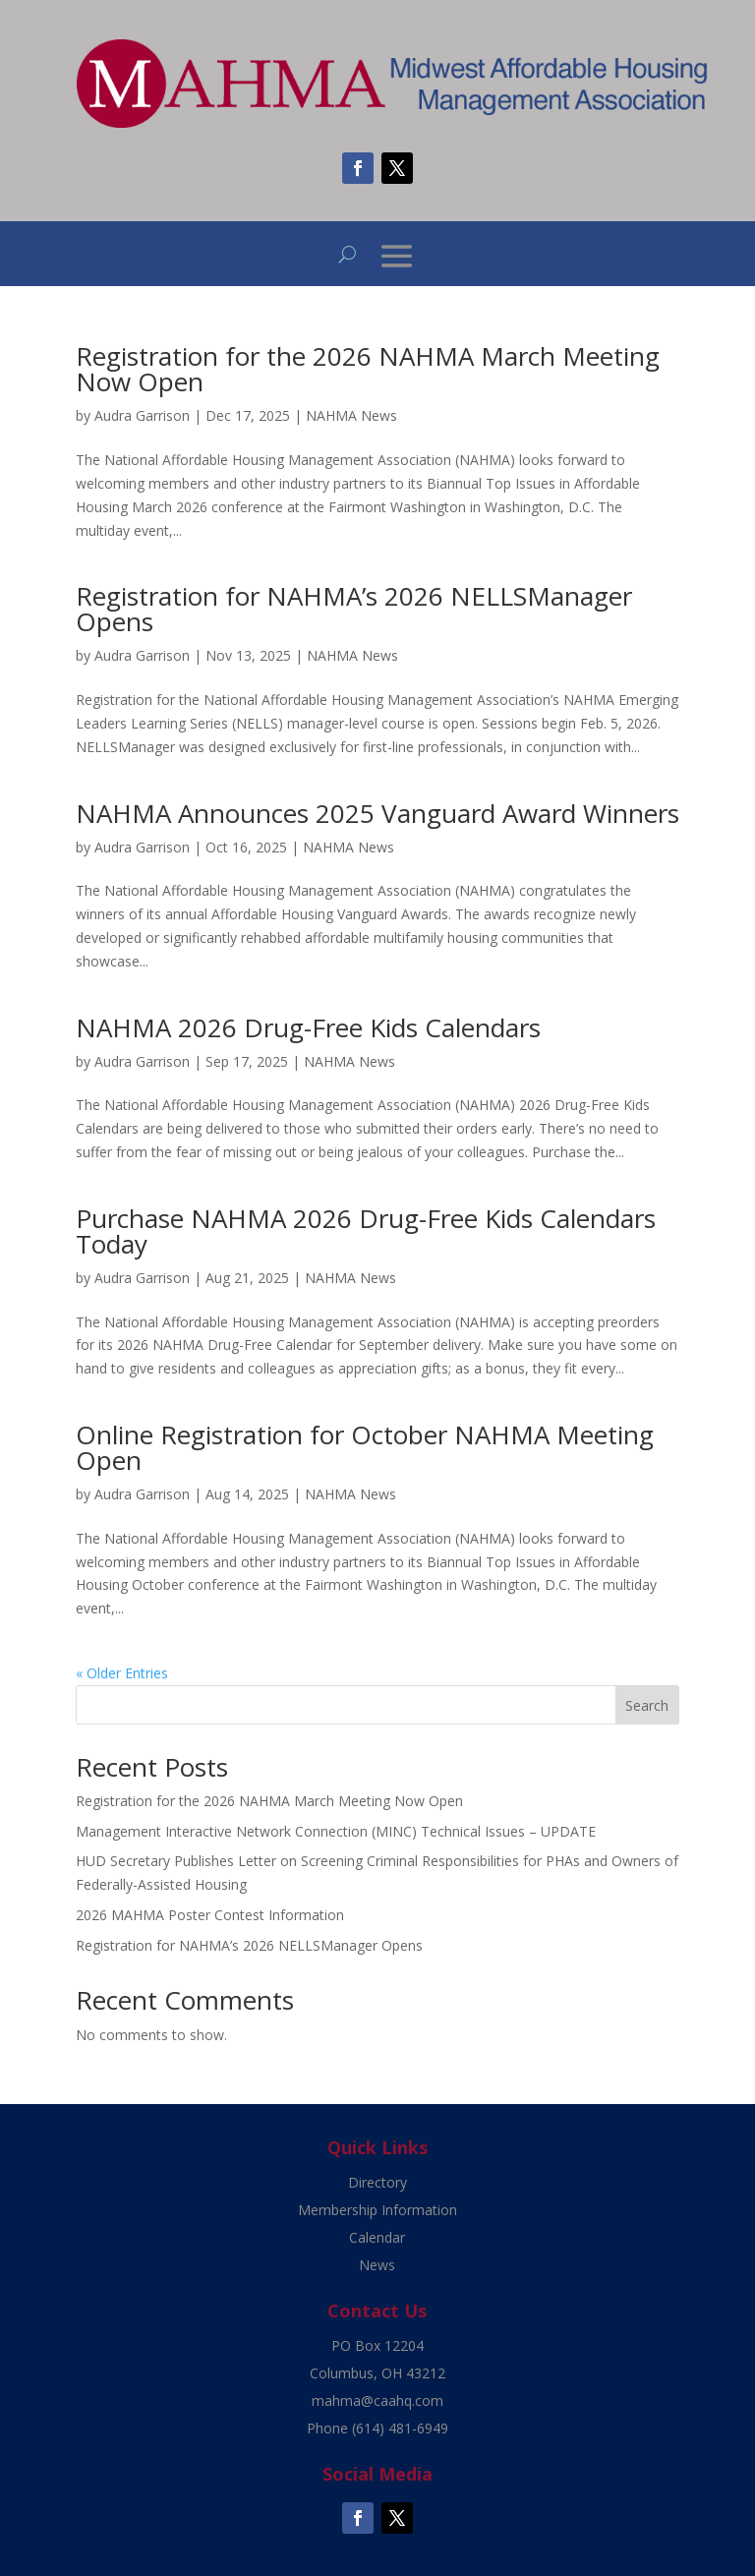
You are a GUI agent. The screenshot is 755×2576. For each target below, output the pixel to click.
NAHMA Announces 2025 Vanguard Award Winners (377, 813)
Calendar (377, 2237)
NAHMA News (351, 415)
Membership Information (377, 2209)
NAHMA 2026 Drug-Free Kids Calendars (308, 1027)
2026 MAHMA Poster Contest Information (210, 1914)
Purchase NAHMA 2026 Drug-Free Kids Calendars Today (366, 1230)
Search (646, 1705)
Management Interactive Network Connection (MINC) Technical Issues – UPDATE (336, 1831)
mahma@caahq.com (377, 2400)
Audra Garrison (142, 415)
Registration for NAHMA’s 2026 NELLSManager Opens (354, 608)
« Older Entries (122, 1673)
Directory (377, 2182)
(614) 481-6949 (400, 2428)
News (377, 2264)
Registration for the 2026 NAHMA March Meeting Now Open (368, 368)
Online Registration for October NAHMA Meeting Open (365, 1447)
